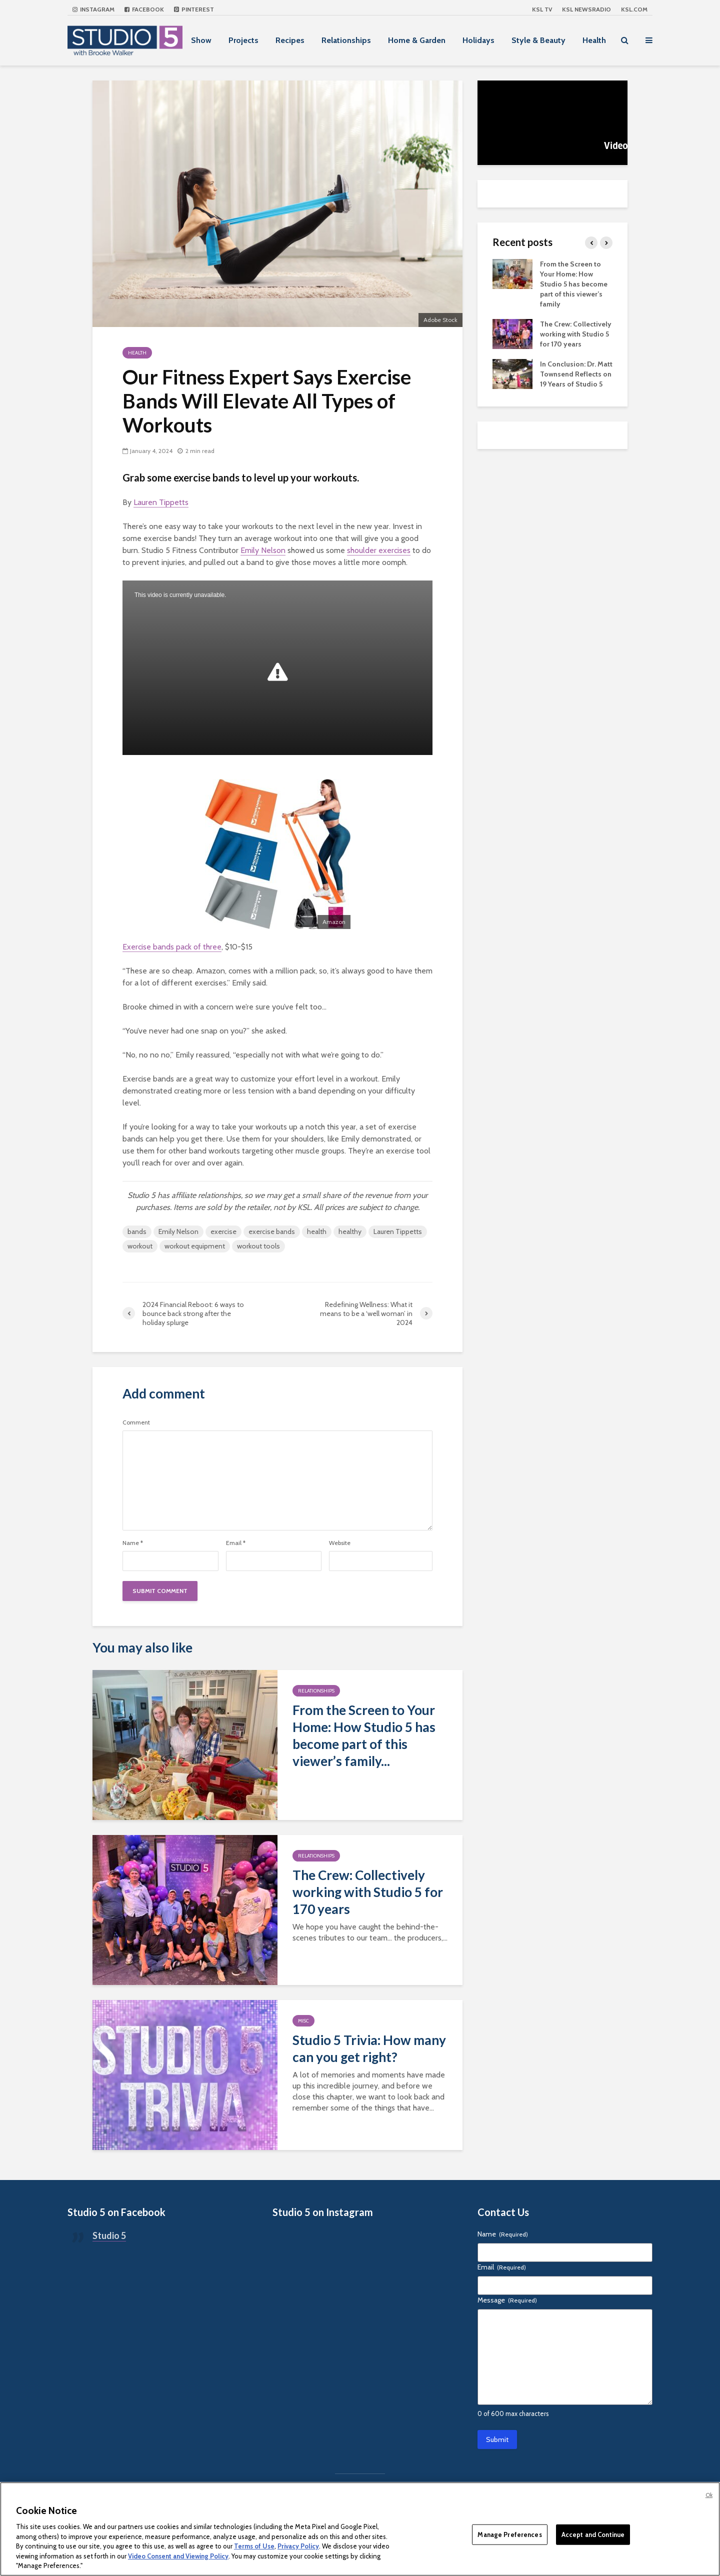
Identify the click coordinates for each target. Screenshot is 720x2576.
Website (339, 1543)
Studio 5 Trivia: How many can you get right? (369, 2048)
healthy (350, 1231)
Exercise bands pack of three (172, 947)
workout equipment (194, 1246)
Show (201, 40)
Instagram (93, 9)
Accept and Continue (593, 2534)
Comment (136, 1423)
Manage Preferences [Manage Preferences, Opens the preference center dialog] (510, 2534)
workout (140, 1246)
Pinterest (194, 9)
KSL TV (542, 9)
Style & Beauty (539, 40)
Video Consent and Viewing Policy (178, 2556)
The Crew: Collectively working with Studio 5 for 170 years (367, 1892)
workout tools (258, 1246)
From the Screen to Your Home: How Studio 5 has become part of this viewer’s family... (364, 1735)
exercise (223, 1231)
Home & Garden (417, 40)
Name (132, 1543)
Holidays (478, 40)
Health (594, 40)
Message (507, 2300)
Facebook (144, 9)
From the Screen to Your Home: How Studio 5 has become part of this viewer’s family (574, 284)
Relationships (346, 40)
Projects (243, 40)
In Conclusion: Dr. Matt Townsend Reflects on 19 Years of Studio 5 (576, 374)
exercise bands (271, 1231)
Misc (303, 2021)
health (316, 1231)
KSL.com (634, 9)
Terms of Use (254, 2546)
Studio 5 (109, 2235)
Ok (709, 2495)
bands (137, 1231)
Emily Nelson (263, 550)
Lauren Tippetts (161, 502)
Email (236, 1543)
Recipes (290, 40)
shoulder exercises (378, 550)
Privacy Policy (298, 2546)
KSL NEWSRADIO (586, 9)
